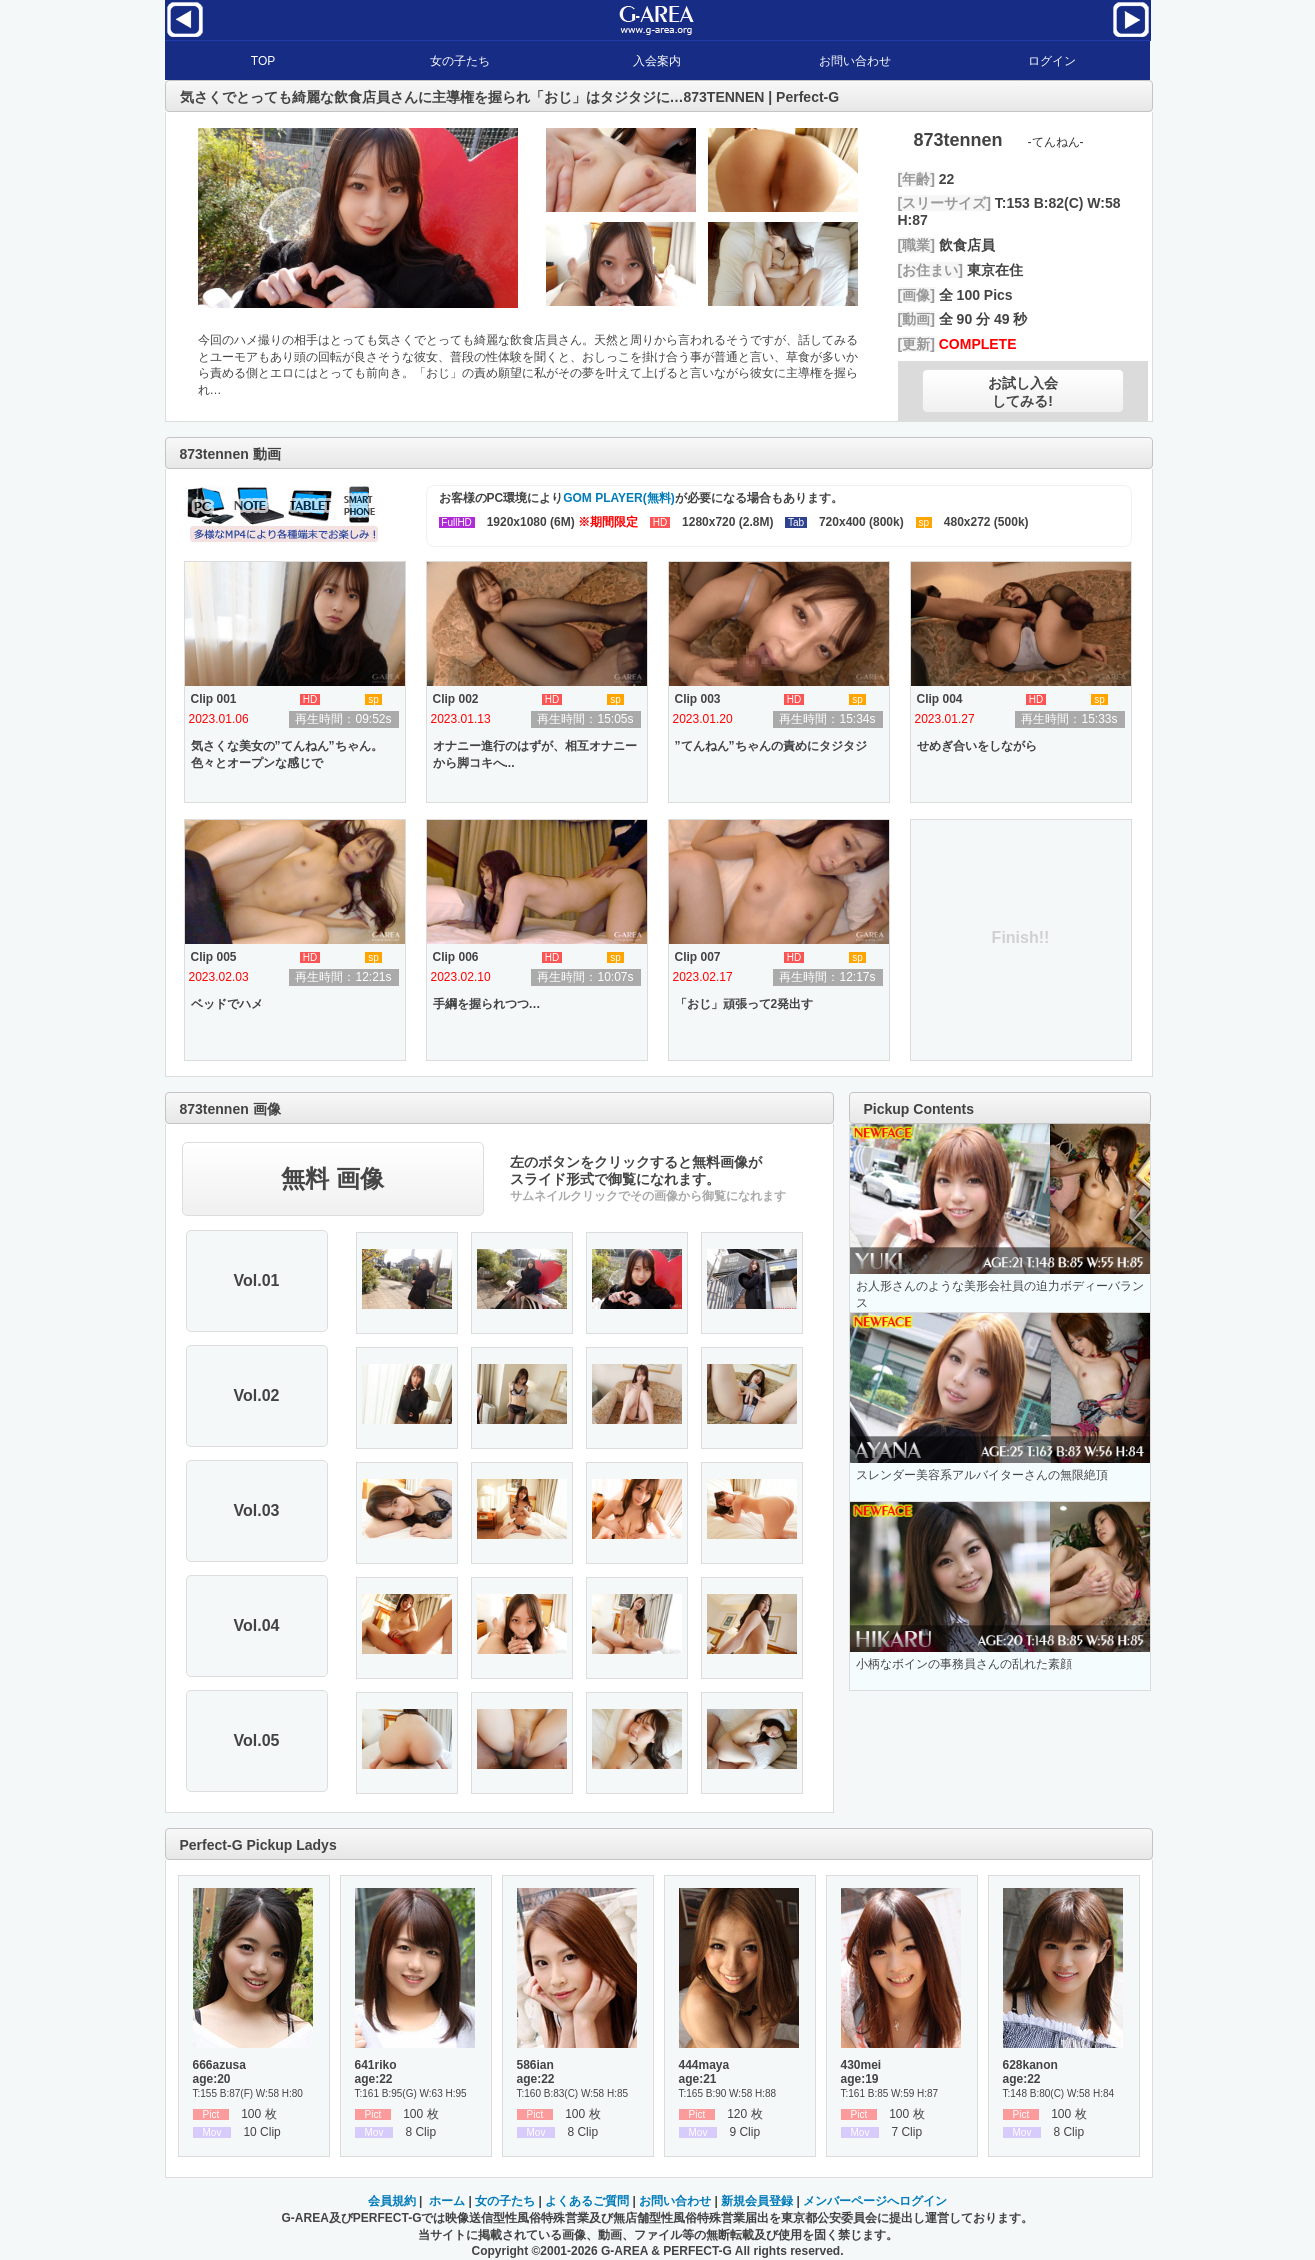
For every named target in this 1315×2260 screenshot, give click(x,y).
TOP (263, 61)
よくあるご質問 (587, 2201)
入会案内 (657, 61)
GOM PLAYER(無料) (619, 498)
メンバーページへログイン (875, 2201)
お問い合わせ (855, 61)
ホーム (447, 2201)
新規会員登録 (757, 2201)
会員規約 (392, 2201)
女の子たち (460, 61)
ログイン (1052, 61)
